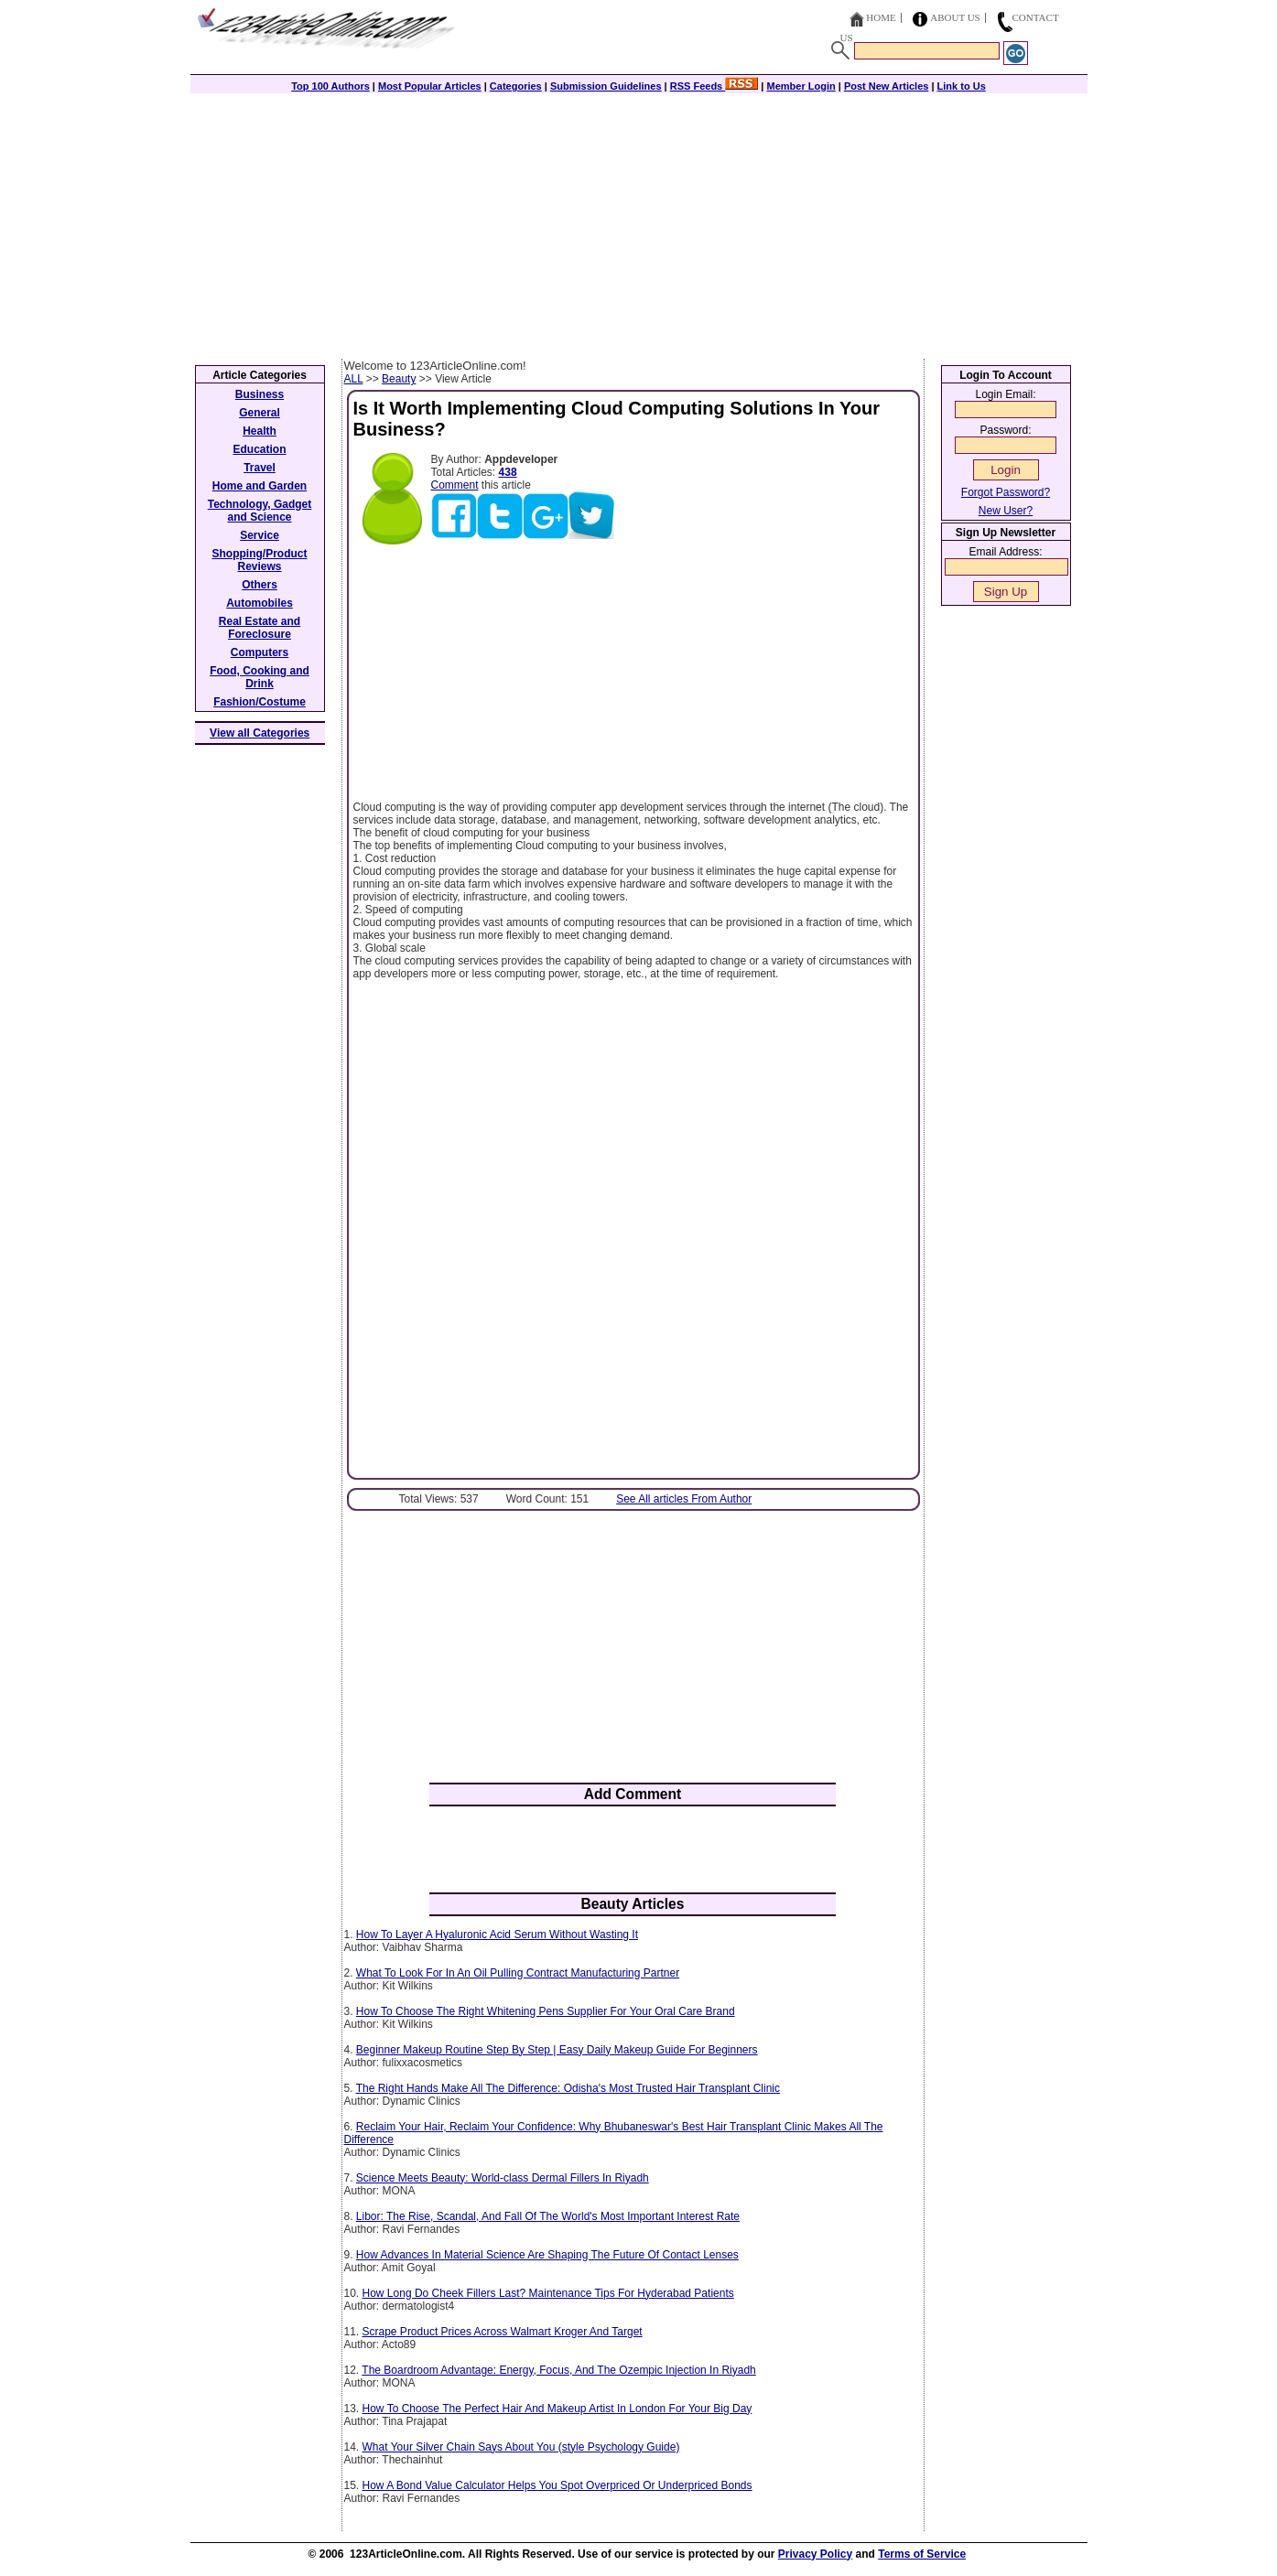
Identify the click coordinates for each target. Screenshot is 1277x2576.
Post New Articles (886, 86)
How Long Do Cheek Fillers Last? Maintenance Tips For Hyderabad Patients (548, 2293)
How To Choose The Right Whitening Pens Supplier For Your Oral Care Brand (545, 2011)
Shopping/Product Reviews (260, 560)
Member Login (801, 86)
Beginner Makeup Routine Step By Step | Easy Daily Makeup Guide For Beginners (557, 2049)
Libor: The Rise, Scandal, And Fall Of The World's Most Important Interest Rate (548, 2216)
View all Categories (259, 733)
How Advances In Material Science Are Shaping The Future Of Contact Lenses (547, 2254)
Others (259, 584)
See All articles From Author (684, 1499)
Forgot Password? (1005, 492)
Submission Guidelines (606, 86)
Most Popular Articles (430, 86)
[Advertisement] (639, 221)
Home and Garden (259, 486)
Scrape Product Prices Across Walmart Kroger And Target (503, 2331)
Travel (259, 467)
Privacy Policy (815, 2554)
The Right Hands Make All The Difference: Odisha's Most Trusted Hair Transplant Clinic (568, 2088)
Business (259, 394)
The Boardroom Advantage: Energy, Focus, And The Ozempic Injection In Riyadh (558, 2370)
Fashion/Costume (259, 701)
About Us (955, 17)
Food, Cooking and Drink (259, 677)
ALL (353, 378)
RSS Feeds (714, 86)
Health (259, 431)
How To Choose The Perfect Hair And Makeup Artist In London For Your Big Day (557, 2408)
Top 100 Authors (330, 86)
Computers (259, 652)
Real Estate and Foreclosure (259, 628)
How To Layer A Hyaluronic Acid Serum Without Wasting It (497, 1934)
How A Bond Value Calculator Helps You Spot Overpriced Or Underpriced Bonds (557, 2485)
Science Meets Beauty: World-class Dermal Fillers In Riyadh (502, 2178)
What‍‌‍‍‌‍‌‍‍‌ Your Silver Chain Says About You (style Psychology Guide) (521, 2447)
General (259, 412)
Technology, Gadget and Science (260, 510)
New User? (1006, 510)
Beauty (399, 378)
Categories (516, 86)
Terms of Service (922, 2554)
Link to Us (961, 86)
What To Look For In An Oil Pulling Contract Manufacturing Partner (517, 1973)
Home (880, 17)
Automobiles (259, 603)
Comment (455, 485)
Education (259, 449)
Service (259, 535)
